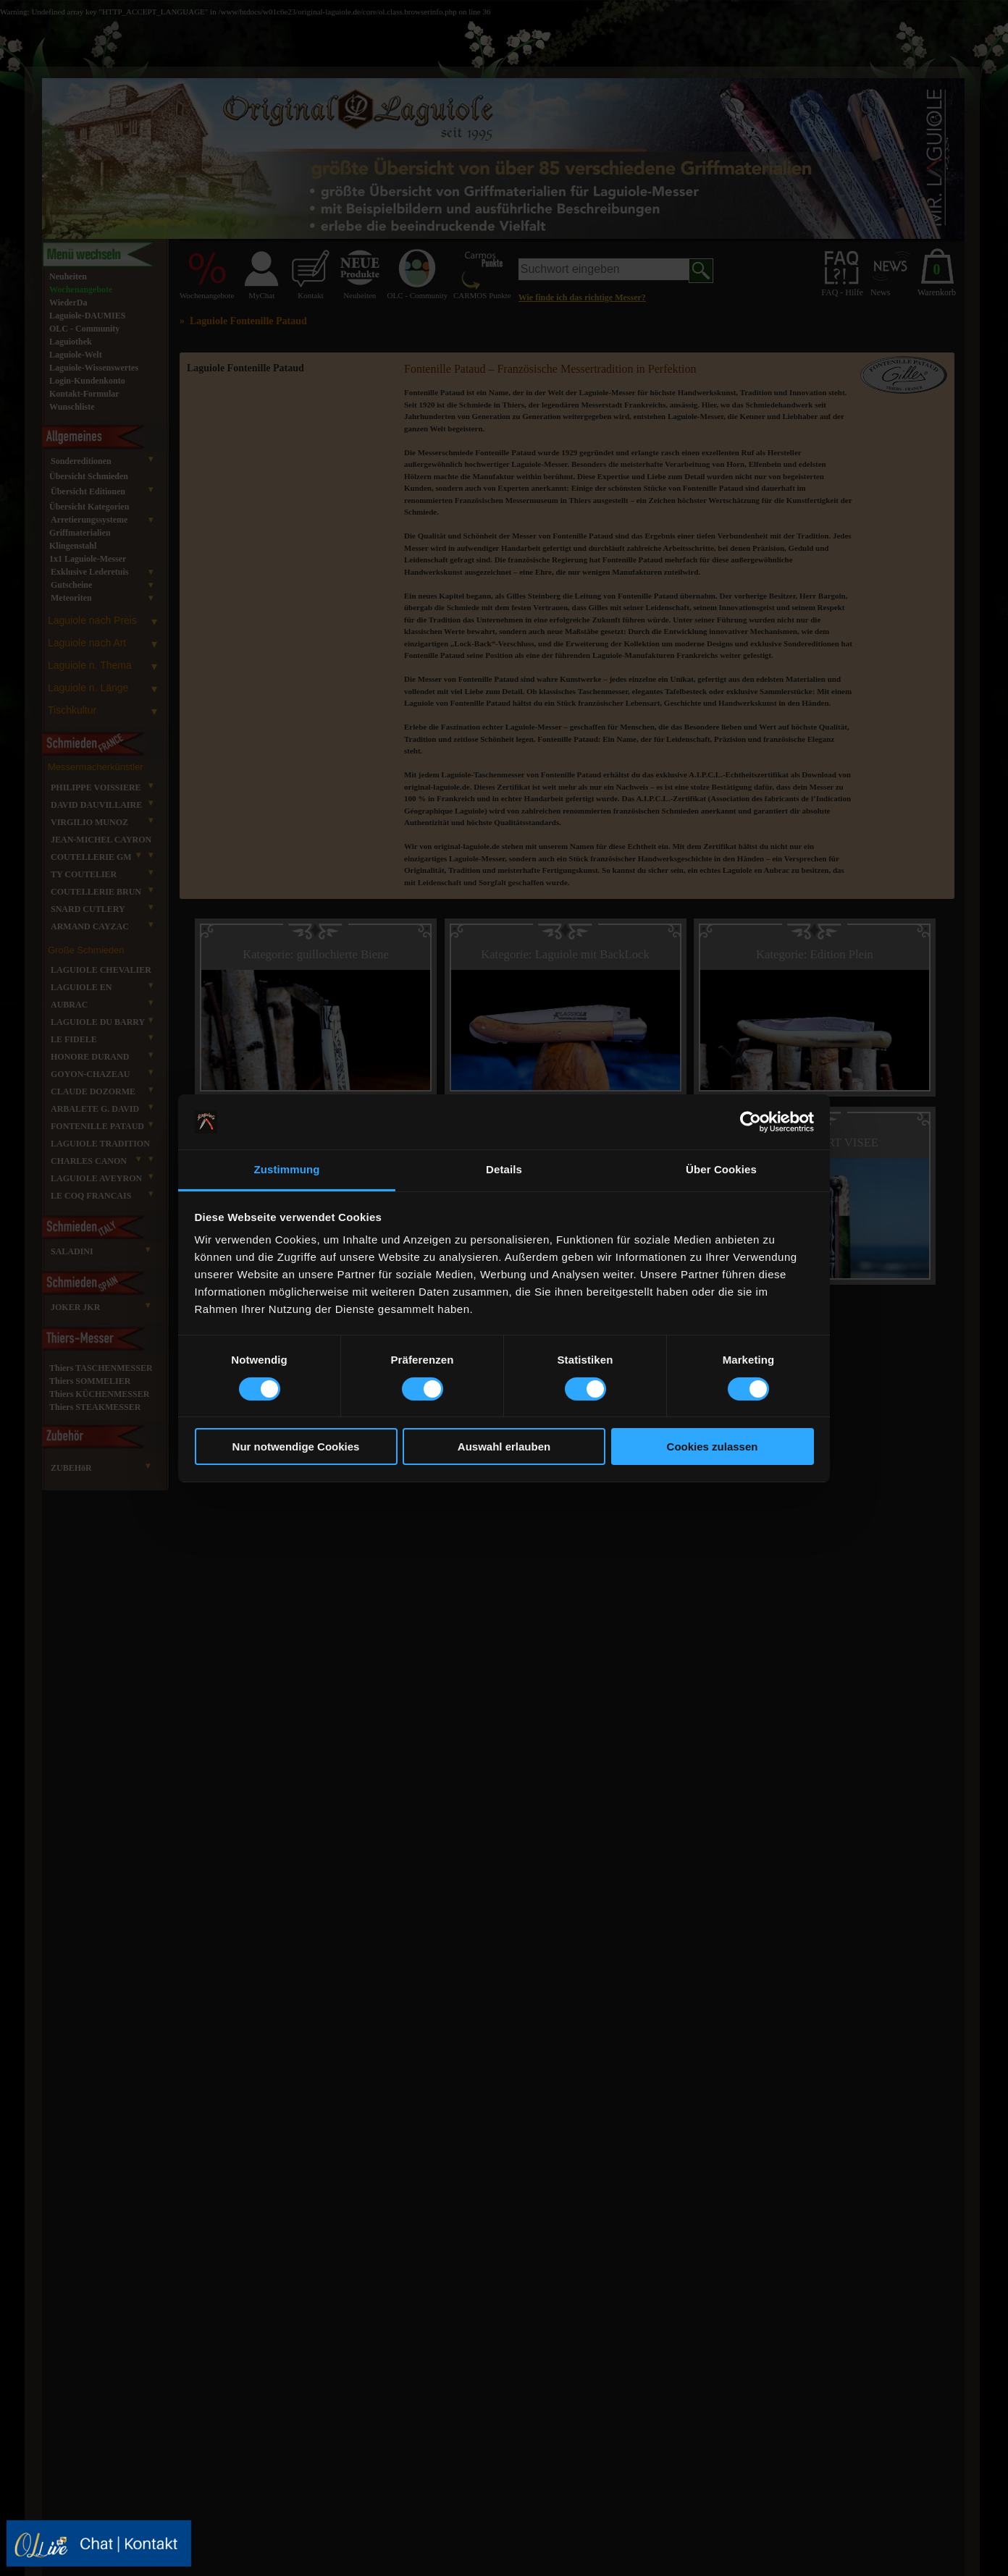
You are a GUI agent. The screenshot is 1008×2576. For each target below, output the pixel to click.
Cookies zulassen (712, 1446)
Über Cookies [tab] (721, 1169)
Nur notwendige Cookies (296, 1446)
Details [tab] (504, 1169)
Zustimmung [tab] (287, 1169)
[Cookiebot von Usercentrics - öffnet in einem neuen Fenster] (750, 1122)
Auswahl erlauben (504, 1446)
